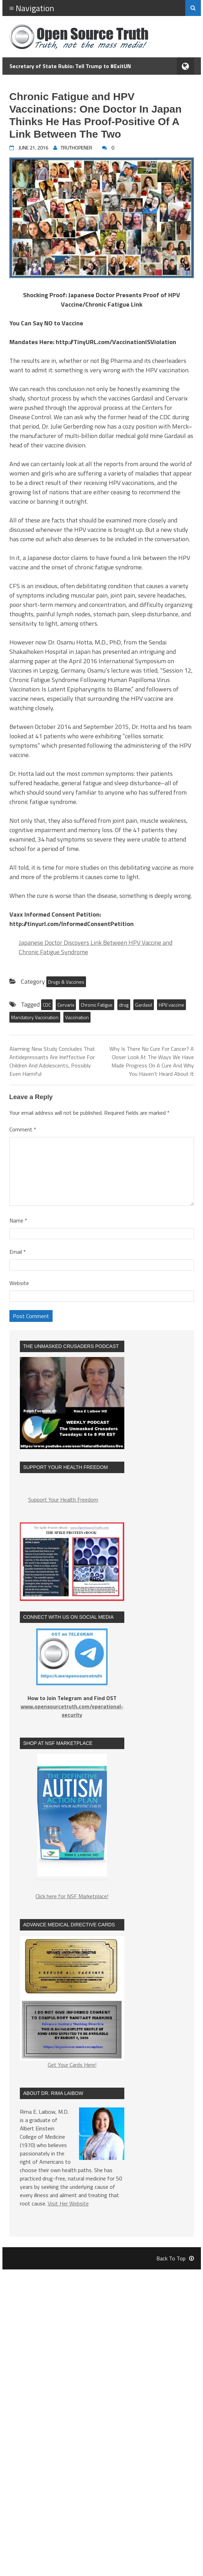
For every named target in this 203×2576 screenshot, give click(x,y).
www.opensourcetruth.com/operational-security (72, 1710)
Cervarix (65, 1004)
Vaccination (77, 1017)
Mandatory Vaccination (34, 1017)
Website (19, 1283)
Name (18, 1220)
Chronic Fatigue (96, 1004)
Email (17, 1252)
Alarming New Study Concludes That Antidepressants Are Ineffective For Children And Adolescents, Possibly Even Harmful (52, 1061)
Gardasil (143, 1004)
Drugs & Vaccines (66, 981)
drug (123, 1004)
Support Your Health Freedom (63, 1499)
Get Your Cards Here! (72, 2002)
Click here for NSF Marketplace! (72, 1896)
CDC (47, 1004)
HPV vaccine (171, 1004)
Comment (22, 1129)
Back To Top (175, 2258)
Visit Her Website (68, 2203)
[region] (72, 1819)
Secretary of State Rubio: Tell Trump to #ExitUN (70, 66)
